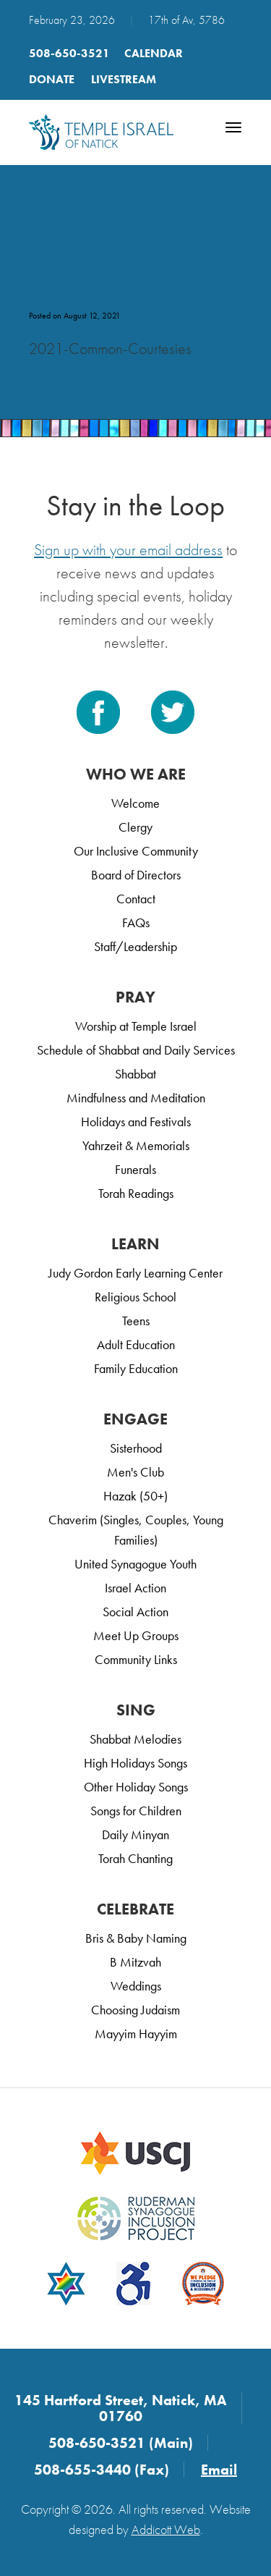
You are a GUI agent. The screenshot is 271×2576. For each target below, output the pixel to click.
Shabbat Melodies (135, 1739)
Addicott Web (166, 2529)
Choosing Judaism (135, 2009)
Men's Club (135, 1472)
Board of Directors (136, 874)
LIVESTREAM (123, 79)
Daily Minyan (135, 1834)
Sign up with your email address (128, 549)
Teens (136, 1320)
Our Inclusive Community (136, 851)
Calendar (153, 53)
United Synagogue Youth (135, 1563)
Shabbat (135, 1073)
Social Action (135, 1611)
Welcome (135, 803)
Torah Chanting (135, 1858)
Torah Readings (135, 1193)
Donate (51, 79)
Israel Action (135, 1587)
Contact (135, 898)
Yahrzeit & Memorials (135, 1145)
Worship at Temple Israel (136, 1026)
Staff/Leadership (135, 946)
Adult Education (136, 1344)
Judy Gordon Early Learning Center (135, 1272)
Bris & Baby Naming (135, 1938)
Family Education (136, 1368)
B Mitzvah (135, 1962)
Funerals (135, 1169)
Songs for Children (135, 1810)
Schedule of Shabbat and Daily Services (136, 1050)
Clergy (135, 827)
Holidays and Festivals (136, 1121)
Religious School (135, 1296)
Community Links (136, 1659)
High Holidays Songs (135, 1762)
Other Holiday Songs (136, 1786)
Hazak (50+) (135, 1495)
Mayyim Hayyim (136, 2033)
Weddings (136, 1985)
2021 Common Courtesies (100, 276)
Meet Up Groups (135, 1635)
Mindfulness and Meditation (135, 1097)
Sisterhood (136, 1448)
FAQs (136, 922)
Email (219, 2469)
